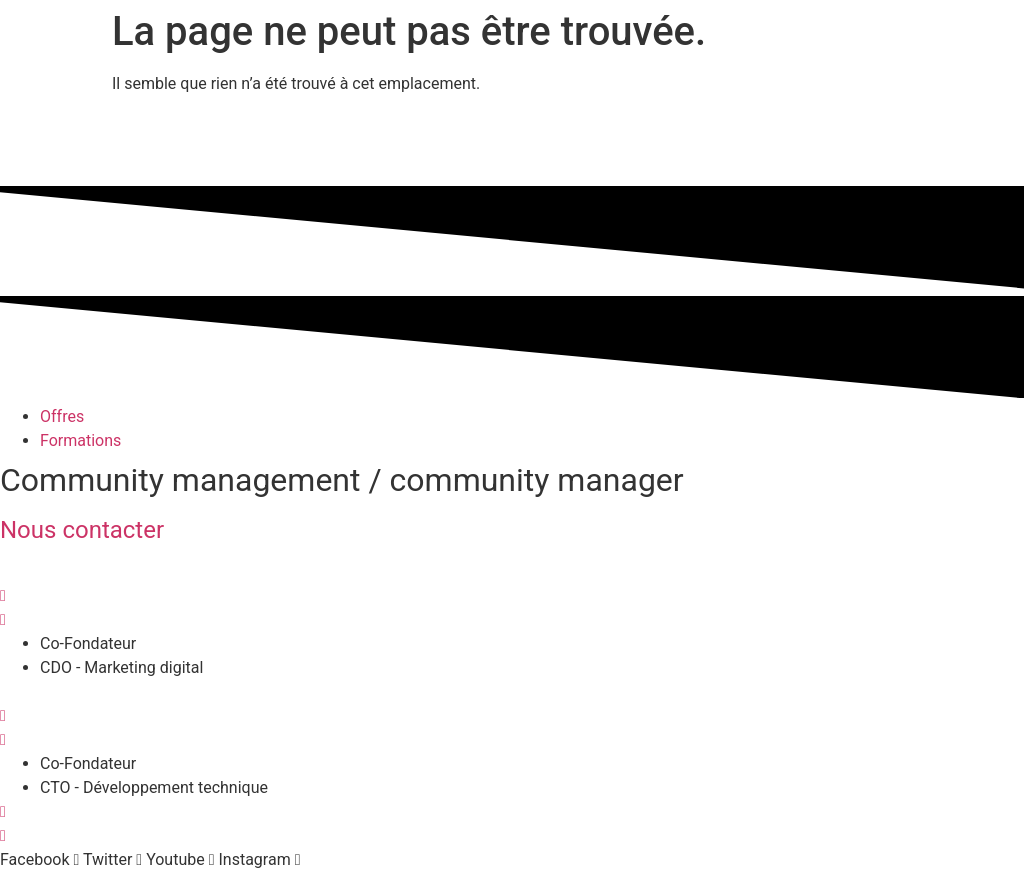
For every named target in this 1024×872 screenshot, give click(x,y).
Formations (80, 440)
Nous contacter (82, 530)
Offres (62, 416)
